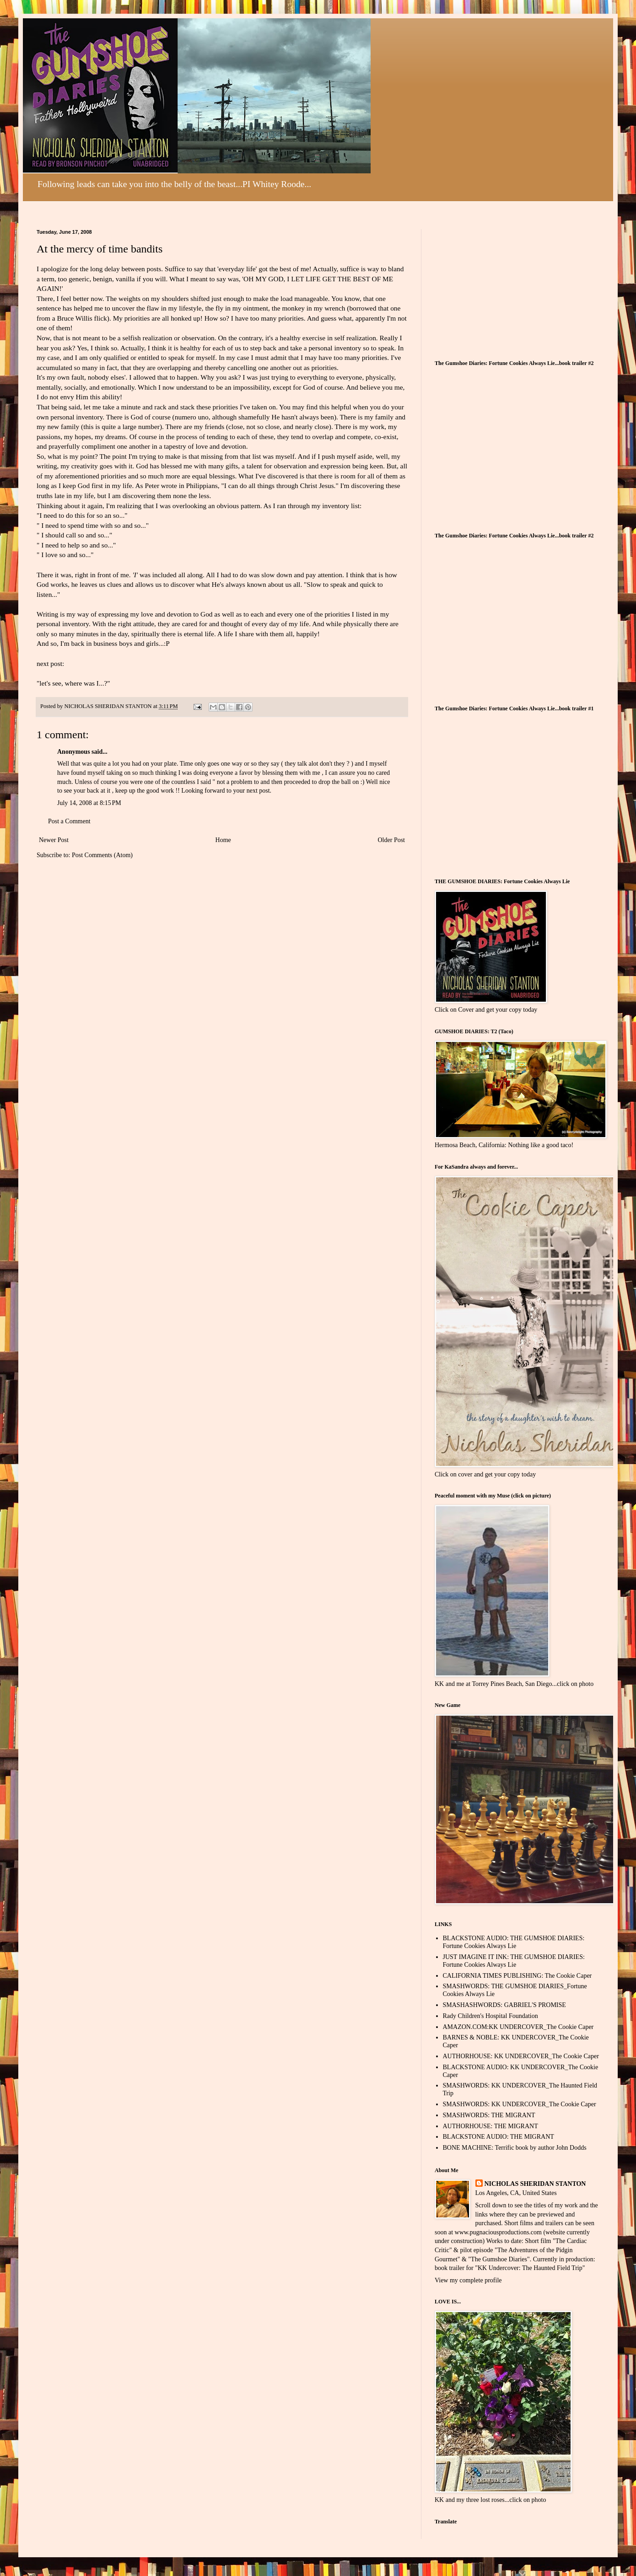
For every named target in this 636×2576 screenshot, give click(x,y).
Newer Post (54, 840)
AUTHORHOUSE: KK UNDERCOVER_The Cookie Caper (521, 2056)
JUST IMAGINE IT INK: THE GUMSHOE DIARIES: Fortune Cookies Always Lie (514, 1960)
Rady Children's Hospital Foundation (490, 2015)
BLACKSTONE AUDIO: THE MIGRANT (498, 2136)
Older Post (391, 840)
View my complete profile (468, 2280)
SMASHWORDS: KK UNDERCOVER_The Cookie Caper (519, 2104)
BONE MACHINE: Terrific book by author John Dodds (515, 2147)
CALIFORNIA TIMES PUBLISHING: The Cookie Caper (517, 1975)
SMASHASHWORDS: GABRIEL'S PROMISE (504, 2005)
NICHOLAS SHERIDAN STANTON (535, 2183)
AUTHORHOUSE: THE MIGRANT (490, 2126)
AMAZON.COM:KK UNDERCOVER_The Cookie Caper (518, 2026)
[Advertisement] (503, 286)
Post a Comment (69, 821)
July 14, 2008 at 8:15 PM (89, 803)
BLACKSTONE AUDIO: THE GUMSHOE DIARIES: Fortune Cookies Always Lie (514, 1942)
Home (223, 840)
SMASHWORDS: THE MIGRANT (489, 2115)
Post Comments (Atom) (102, 855)
